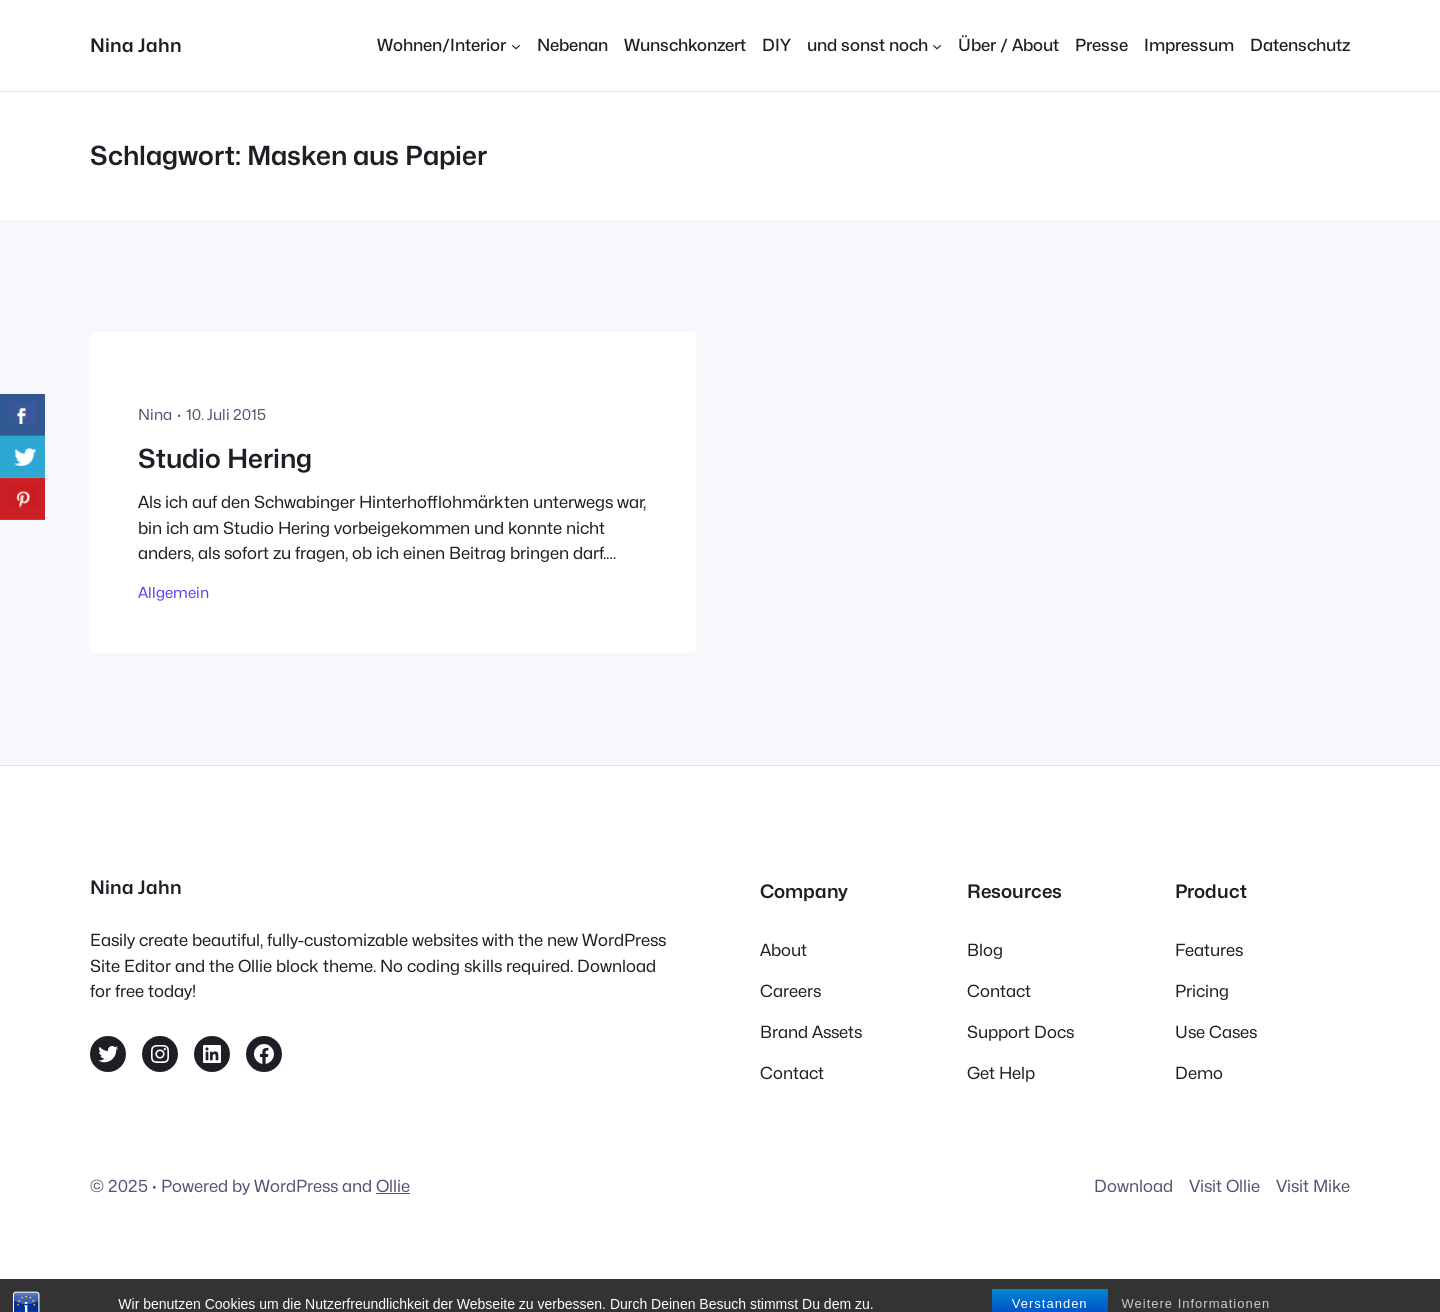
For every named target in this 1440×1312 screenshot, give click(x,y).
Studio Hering (225, 458)
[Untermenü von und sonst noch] (874, 45)
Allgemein (173, 592)
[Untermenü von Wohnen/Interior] (448, 45)
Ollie (393, 1186)
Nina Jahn (136, 45)
